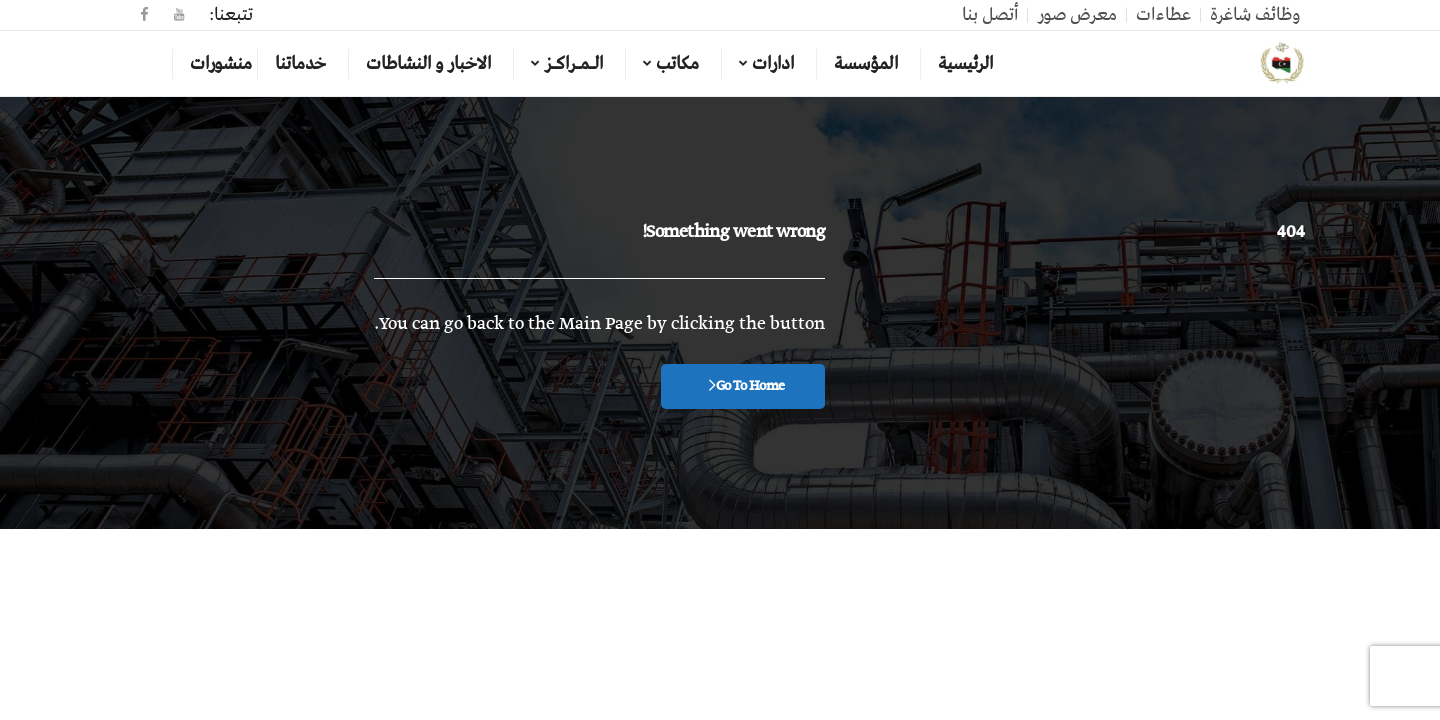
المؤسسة (866, 64)
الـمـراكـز (573, 64)
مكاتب (677, 64)
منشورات (221, 64)
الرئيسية (965, 64)
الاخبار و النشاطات (428, 64)
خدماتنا (300, 64)
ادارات (773, 64)
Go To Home (747, 386)
